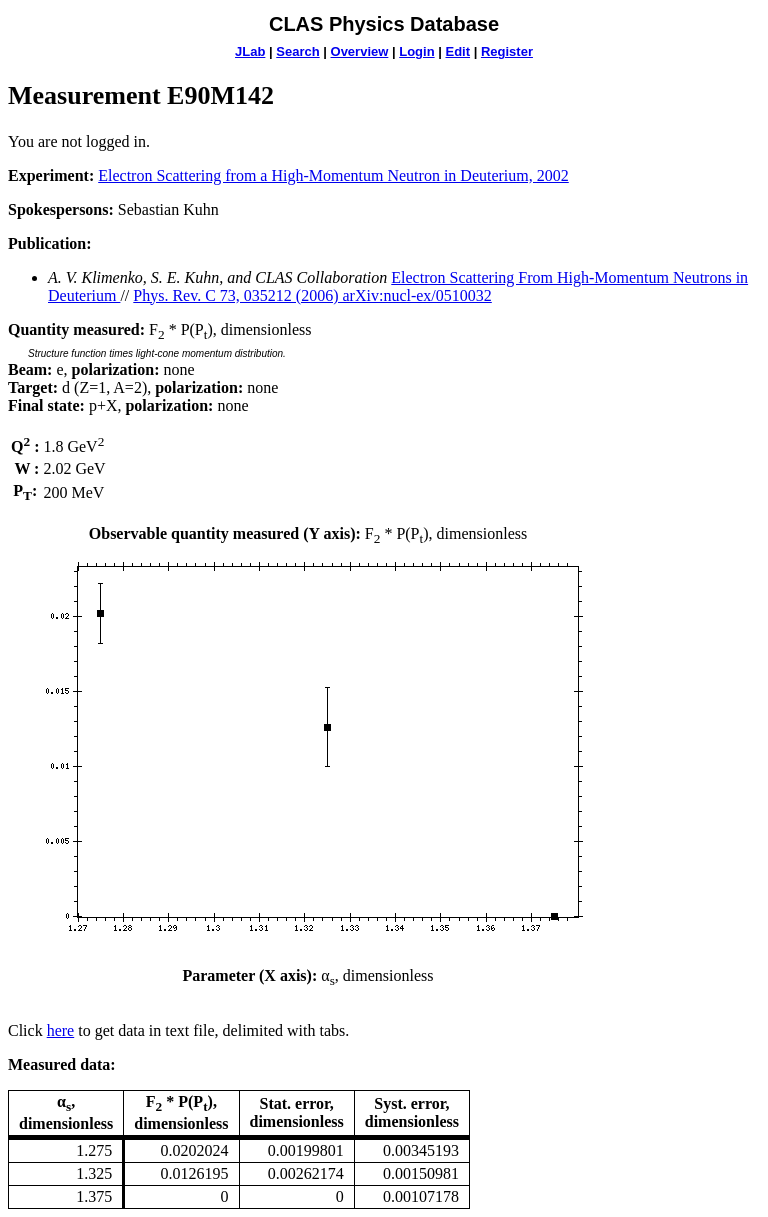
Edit (457, 51)
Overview (360, 51)
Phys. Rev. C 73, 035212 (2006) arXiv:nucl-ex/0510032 (312, 295)
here (61, 1030)
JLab (250, 51)
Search (297, 51)
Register (507, 51)
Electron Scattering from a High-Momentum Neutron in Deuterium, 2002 (333, 175)
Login (416, 51)
